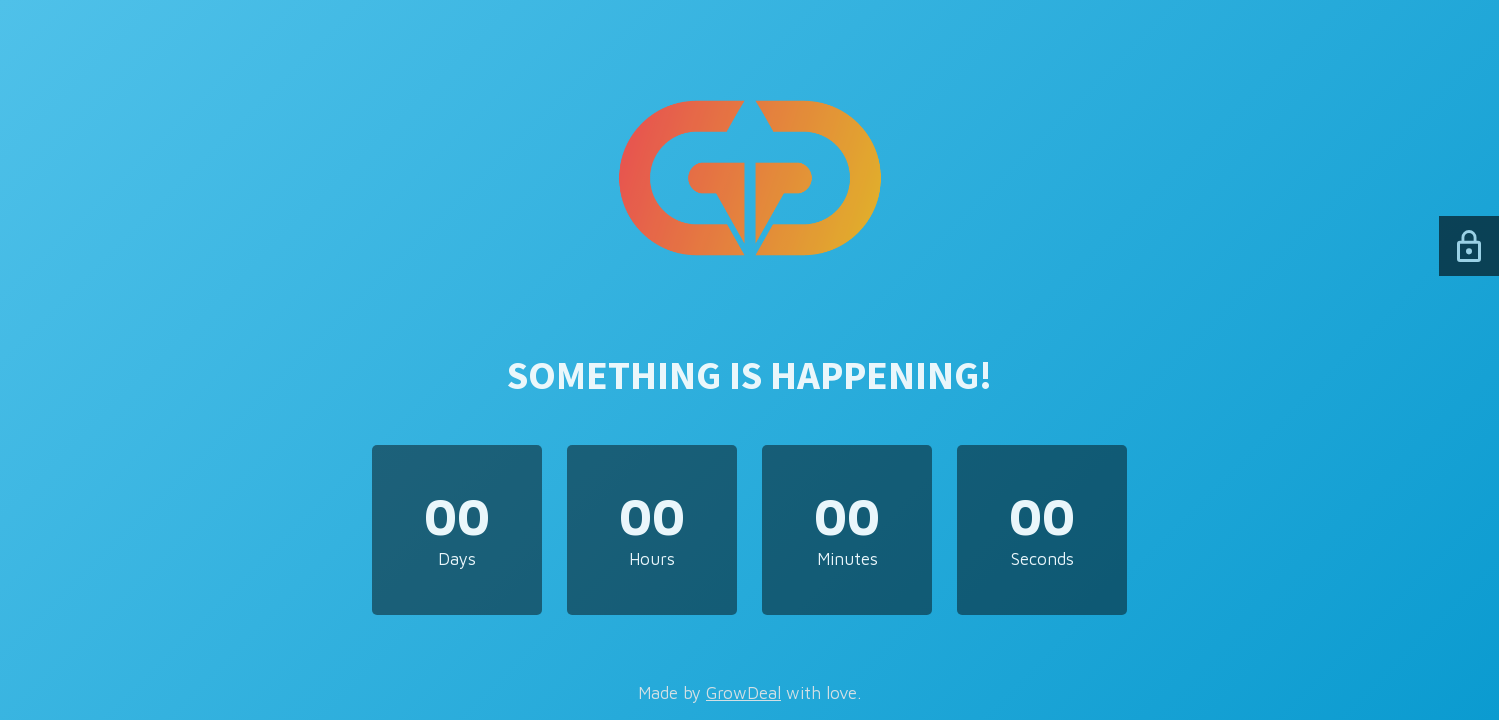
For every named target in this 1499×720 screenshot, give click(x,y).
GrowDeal (743, 693)
